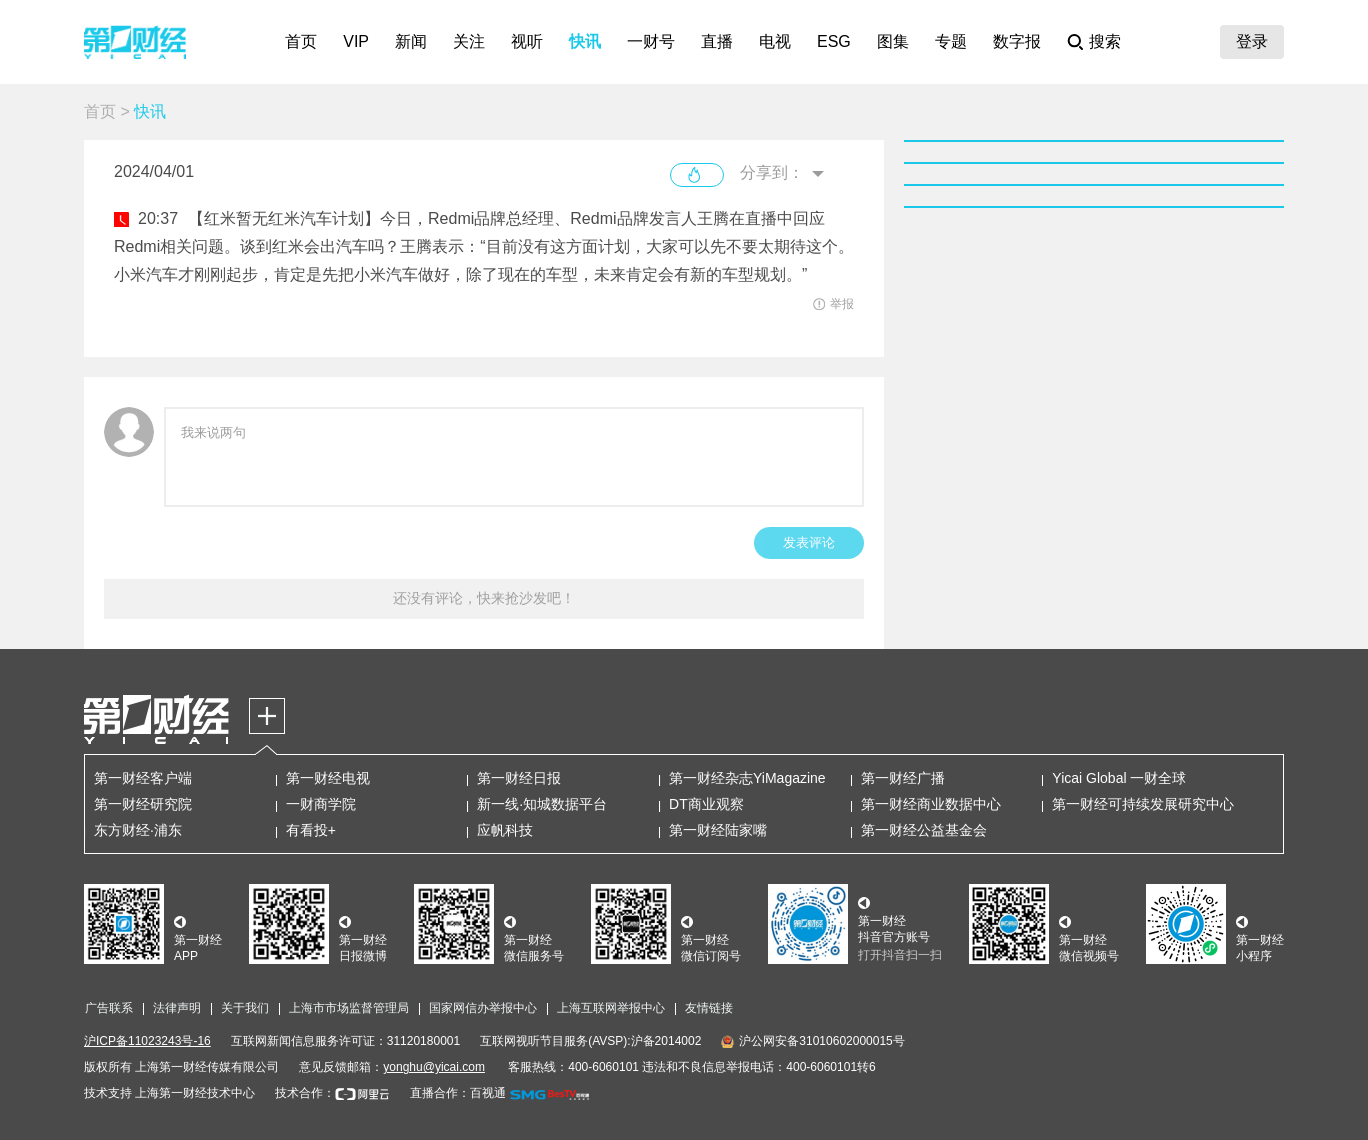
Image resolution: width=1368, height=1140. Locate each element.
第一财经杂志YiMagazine (747, 778)
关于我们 (245, 1008)
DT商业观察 (706, 804)
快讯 (585, 41)
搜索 (1105, 41)
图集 (893, 41)
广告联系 (109, 1008)
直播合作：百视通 (458, 1093)
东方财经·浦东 (138, 830)
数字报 (1017, 41)
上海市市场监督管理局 (349, 1008)
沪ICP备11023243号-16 (147, 1041)
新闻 (411, 41)
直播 (717, 41)
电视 (775, 41)
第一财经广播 (903, 778)
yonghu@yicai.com (434, 1067)
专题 (951, 41)
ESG (834, 41)
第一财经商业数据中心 (931, 804)
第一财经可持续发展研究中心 (1143, 804)
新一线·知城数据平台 (542, 804)
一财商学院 (321, 804)
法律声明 (177, 1008)
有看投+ (311, 830)
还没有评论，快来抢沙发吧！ (484, 598)
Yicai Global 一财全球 (1119, 778)
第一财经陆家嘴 (718, 830)
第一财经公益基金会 (924, 830)
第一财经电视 (328, 778)
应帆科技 (505, 830)
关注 (469, 41)
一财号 (651, 41)
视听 (527, 41)
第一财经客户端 (143, 778)
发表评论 (809, 542)
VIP (356, 41)
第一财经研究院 (143, 804)
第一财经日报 (519, 778)
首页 (301, 41)
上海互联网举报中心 (611, 1008)
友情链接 (709, 1008)
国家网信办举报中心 (483, 1008)
